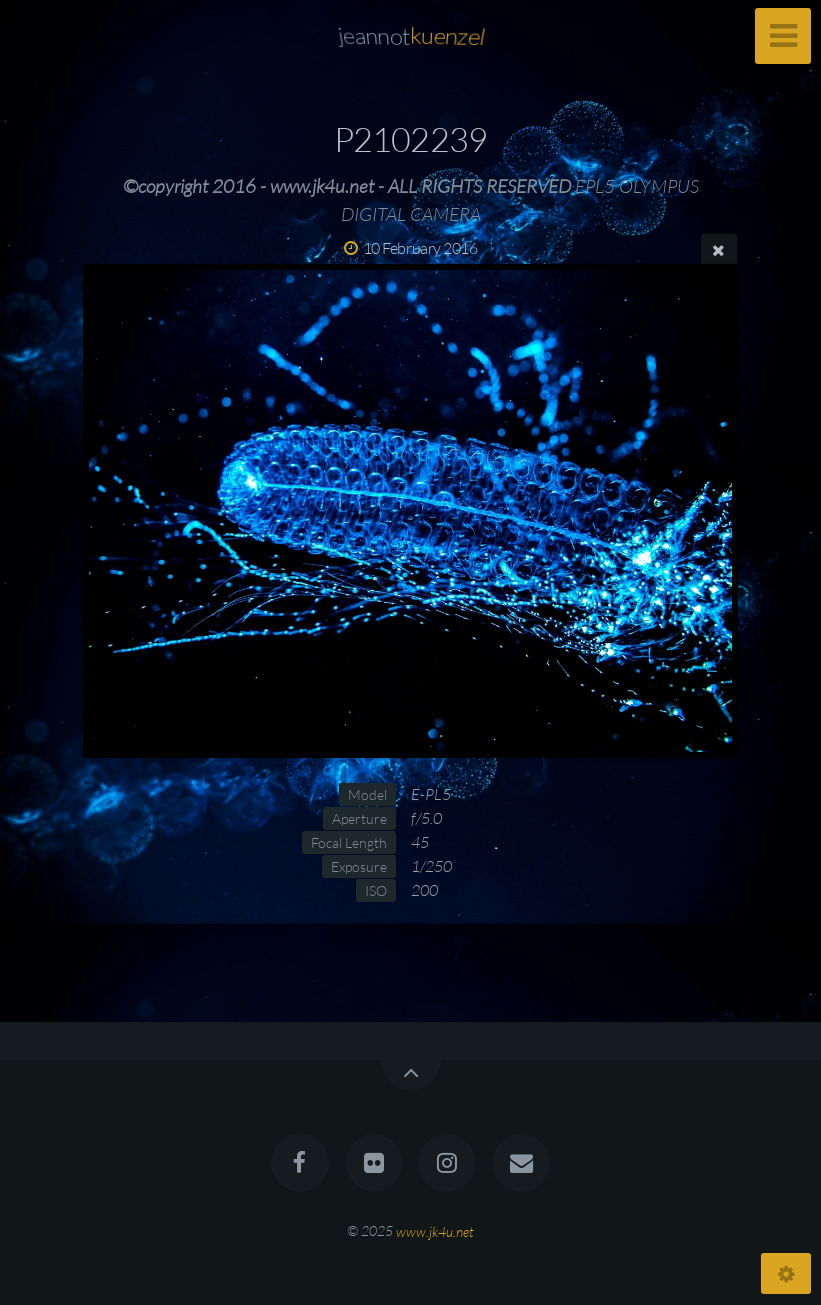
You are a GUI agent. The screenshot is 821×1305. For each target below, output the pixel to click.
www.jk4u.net (435, 1230)
